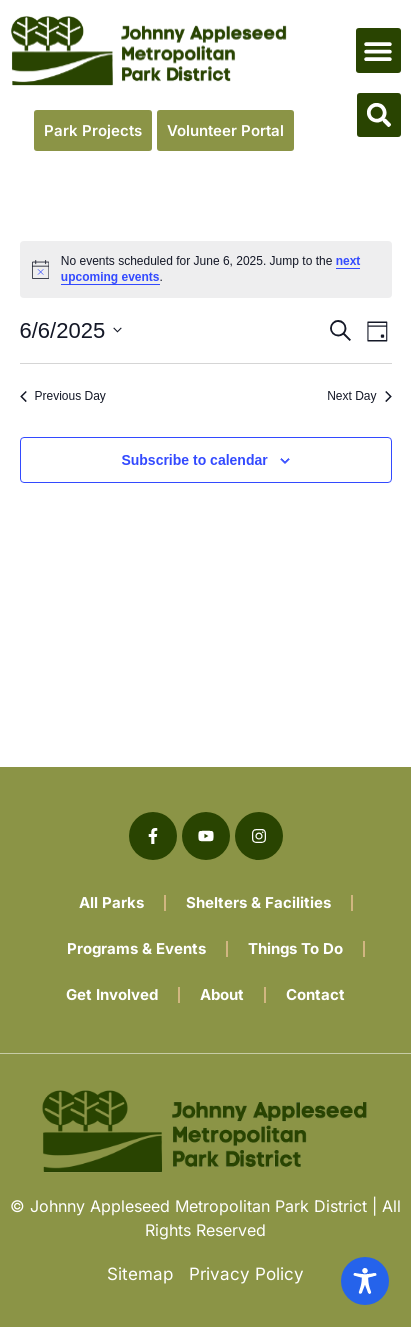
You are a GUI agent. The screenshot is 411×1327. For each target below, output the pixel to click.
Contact (315, 994)
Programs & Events (136, 948)
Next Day (359, 396)
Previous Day (63, 396)
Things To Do (295, 948)
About (222, 994)
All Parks (111, 902)
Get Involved (112, 994)
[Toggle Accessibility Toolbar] (365, 1281)
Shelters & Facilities (258, 902)
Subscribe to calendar (194, 460)
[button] (378, 50)
